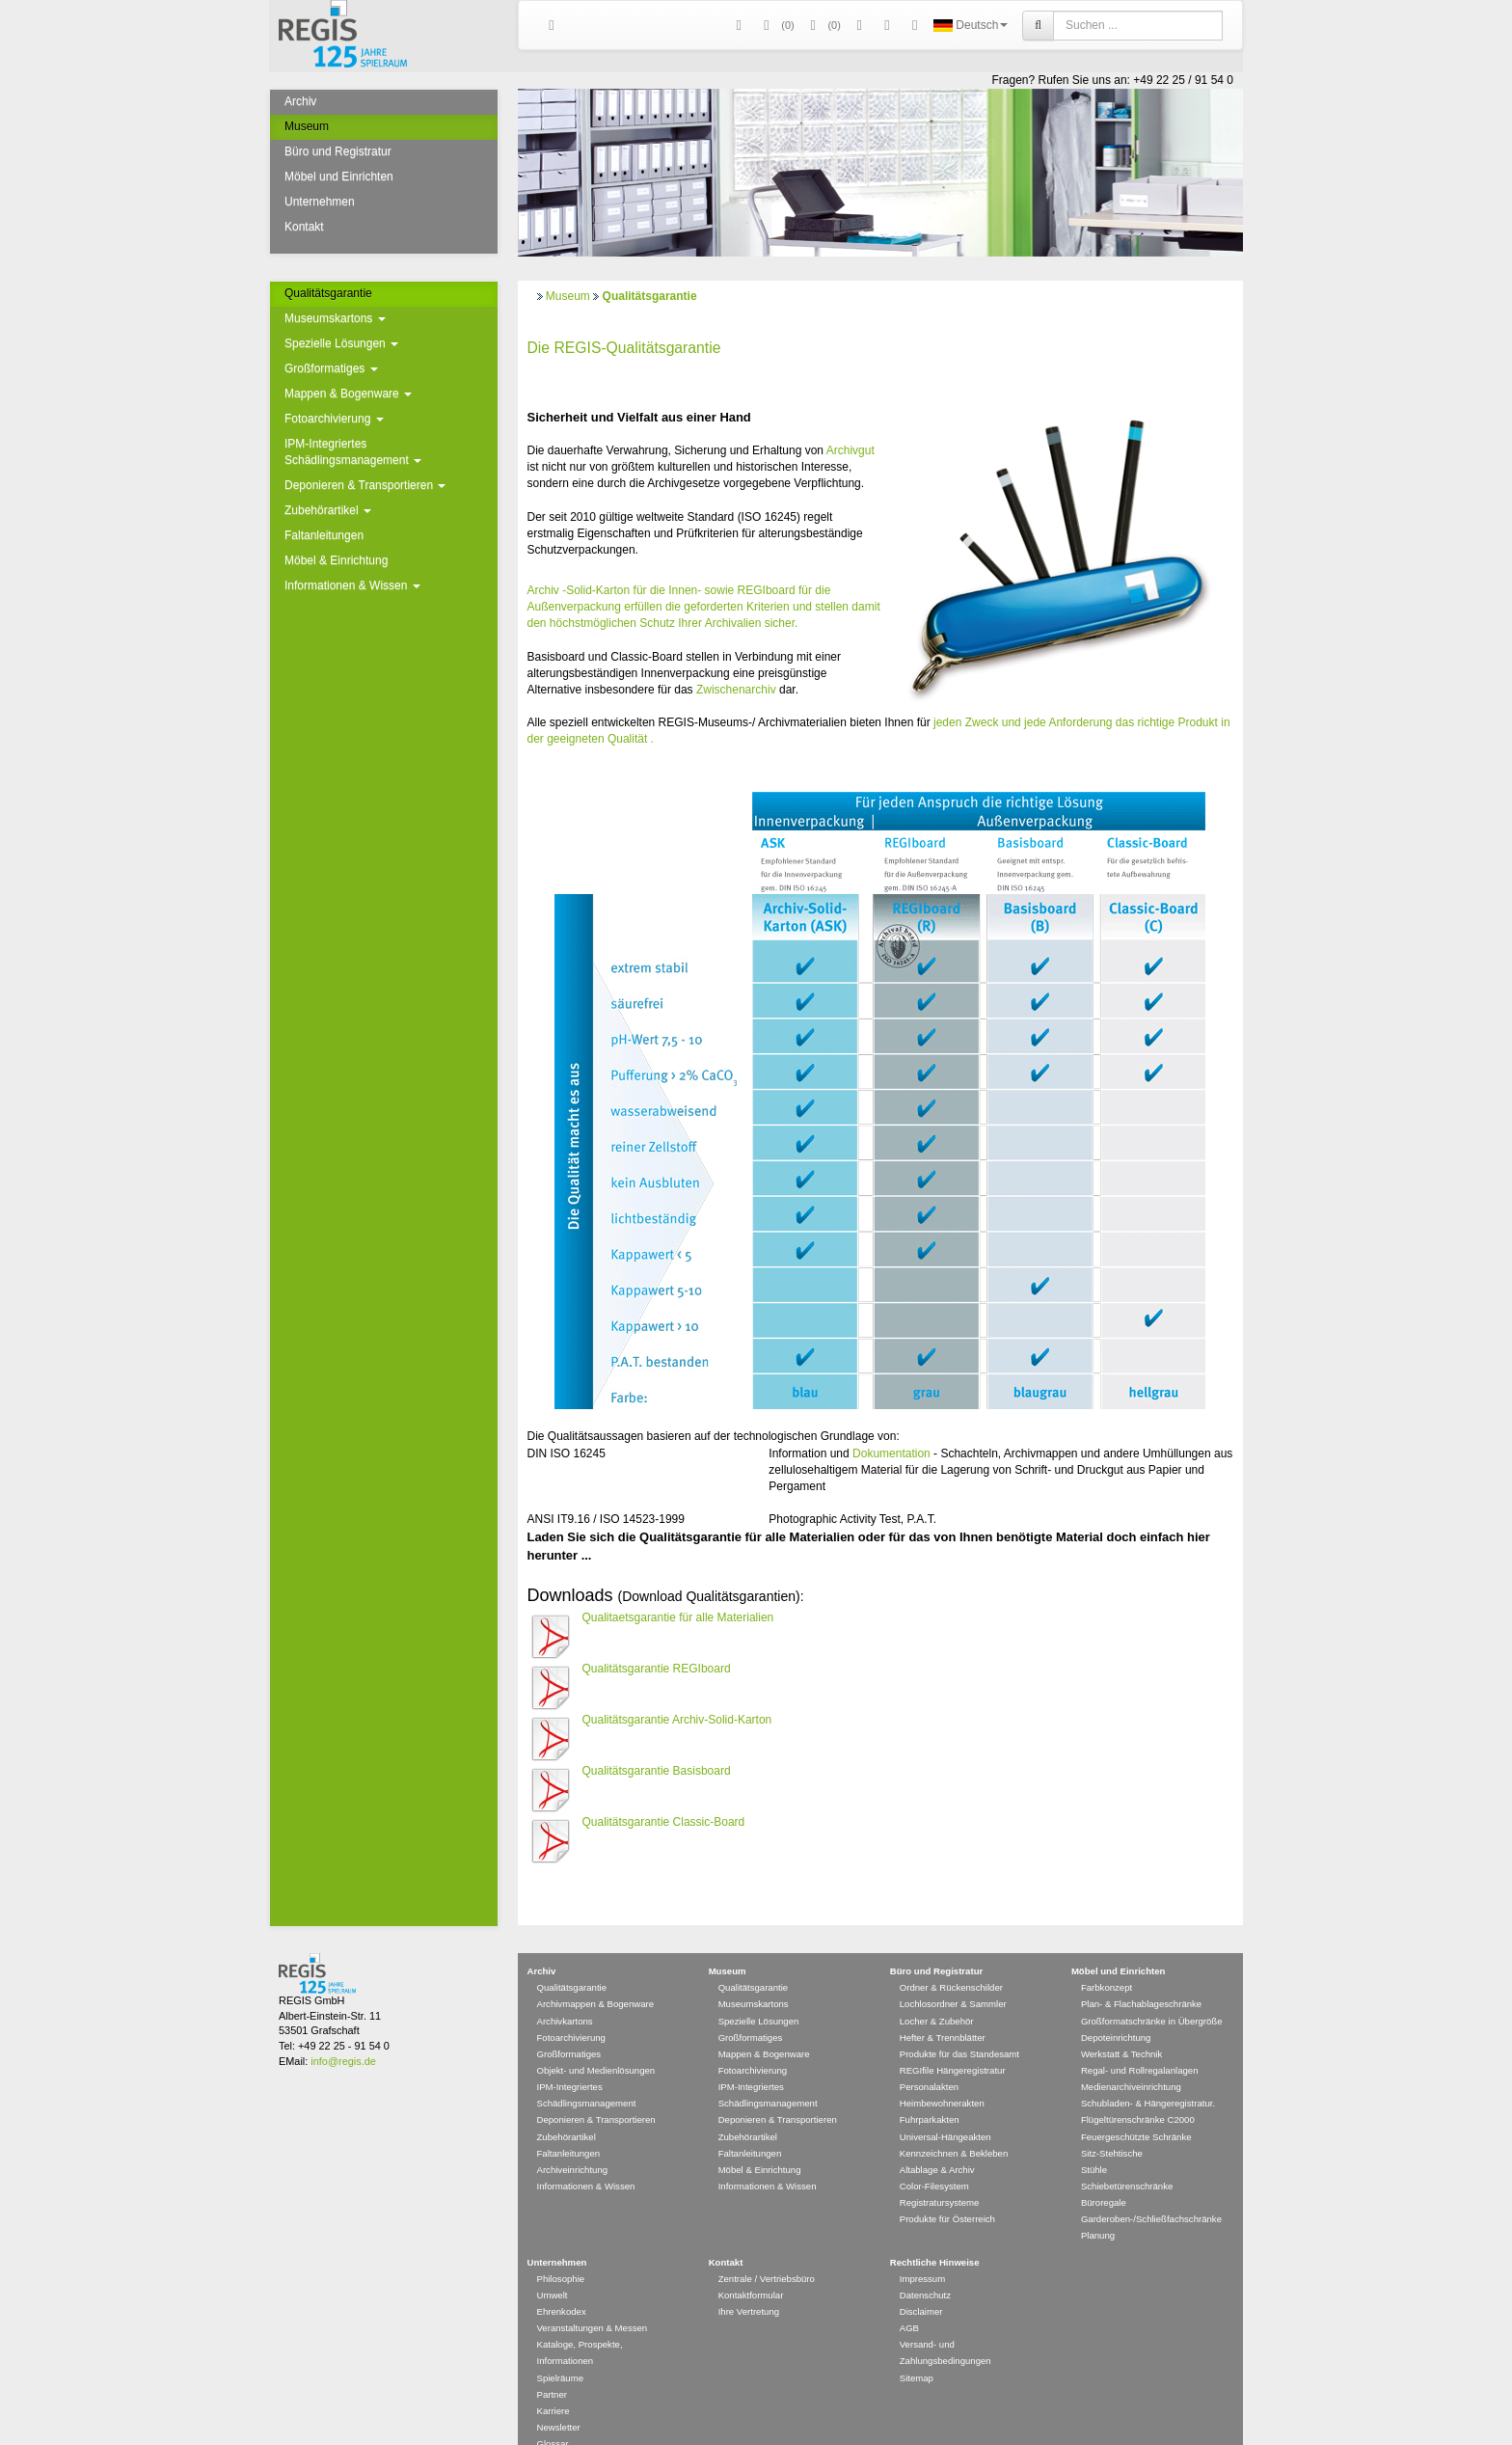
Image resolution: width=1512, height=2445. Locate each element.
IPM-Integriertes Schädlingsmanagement (352, 452)
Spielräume (560, 2350)
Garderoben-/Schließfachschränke (1151, 2191)
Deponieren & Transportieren (365, 485)
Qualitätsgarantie (328, 293)
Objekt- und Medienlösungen (596, 2042)
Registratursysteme (940, 2174)
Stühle (1094, 2141)
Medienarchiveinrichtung (1131, 2058)
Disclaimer (921, 2283)
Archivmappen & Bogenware (596, 1975)
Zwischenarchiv (736, 689)
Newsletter (558, 2399)
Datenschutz (925, 2267)
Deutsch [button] (970, 25)
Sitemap (916, 2350)
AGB (909, 2300)
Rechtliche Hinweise (935, 2234)
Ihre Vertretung (748, 2283)
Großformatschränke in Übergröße (1152, 1993)
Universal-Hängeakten (945, 2109)
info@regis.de (342, 2033)
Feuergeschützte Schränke (1136, 2109)
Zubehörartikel (327, 510)
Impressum (922, 2250)
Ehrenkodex (561, 2283)
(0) (822, 25)
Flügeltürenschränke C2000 (1138, 2091)
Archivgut (850, 450)
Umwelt (552, 2267)
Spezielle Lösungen (341, 343)
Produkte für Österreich (947, 2191)
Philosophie (561, 2250)
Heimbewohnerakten (942, 2075)
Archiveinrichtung (572, 2141)
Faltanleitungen (324, 535)
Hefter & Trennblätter (943, 2009)
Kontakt (304, 226)
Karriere (553, 2382)
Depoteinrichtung (1116, 2009)
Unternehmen (319, 201)
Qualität (627, 739)
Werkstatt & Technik (1121, 2026)
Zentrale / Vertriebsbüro (766, 2250)
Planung (1098, 2207)
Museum (306, 126)
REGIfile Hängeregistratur (953, 2042)
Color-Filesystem (934, 2158)
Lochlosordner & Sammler (953, 1975)
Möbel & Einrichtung (336, 560)
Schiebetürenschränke (1127, 2158)
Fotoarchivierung (334, 418)
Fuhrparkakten (929, 2091)
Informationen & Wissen (352, 585)
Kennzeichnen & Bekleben (954, 2125)
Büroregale (1103, 2174)
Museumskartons (335, 318)
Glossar (553, 2415)
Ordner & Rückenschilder (951, 1959)
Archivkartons (565, 1993)
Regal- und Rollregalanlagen (1140, 2042)
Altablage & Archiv (937, 2141)
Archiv (300, 101)
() (776, 25)
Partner (552, 2366)
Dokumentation (891, 1453)
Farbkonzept (1106, 1959)
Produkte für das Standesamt (959, 2026)
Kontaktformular (751, 2267)
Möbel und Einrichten (338, 176)
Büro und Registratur (338, 151)
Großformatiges (331, 368)
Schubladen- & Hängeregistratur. (1148, 2075)
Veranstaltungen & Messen (592, 2300)
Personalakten (929, 2058)
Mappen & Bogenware (348, 393)
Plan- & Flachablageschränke (1141, 1975)
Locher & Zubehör (937, 1993)
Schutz (657, 623)
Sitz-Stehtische (1112, 2125)
